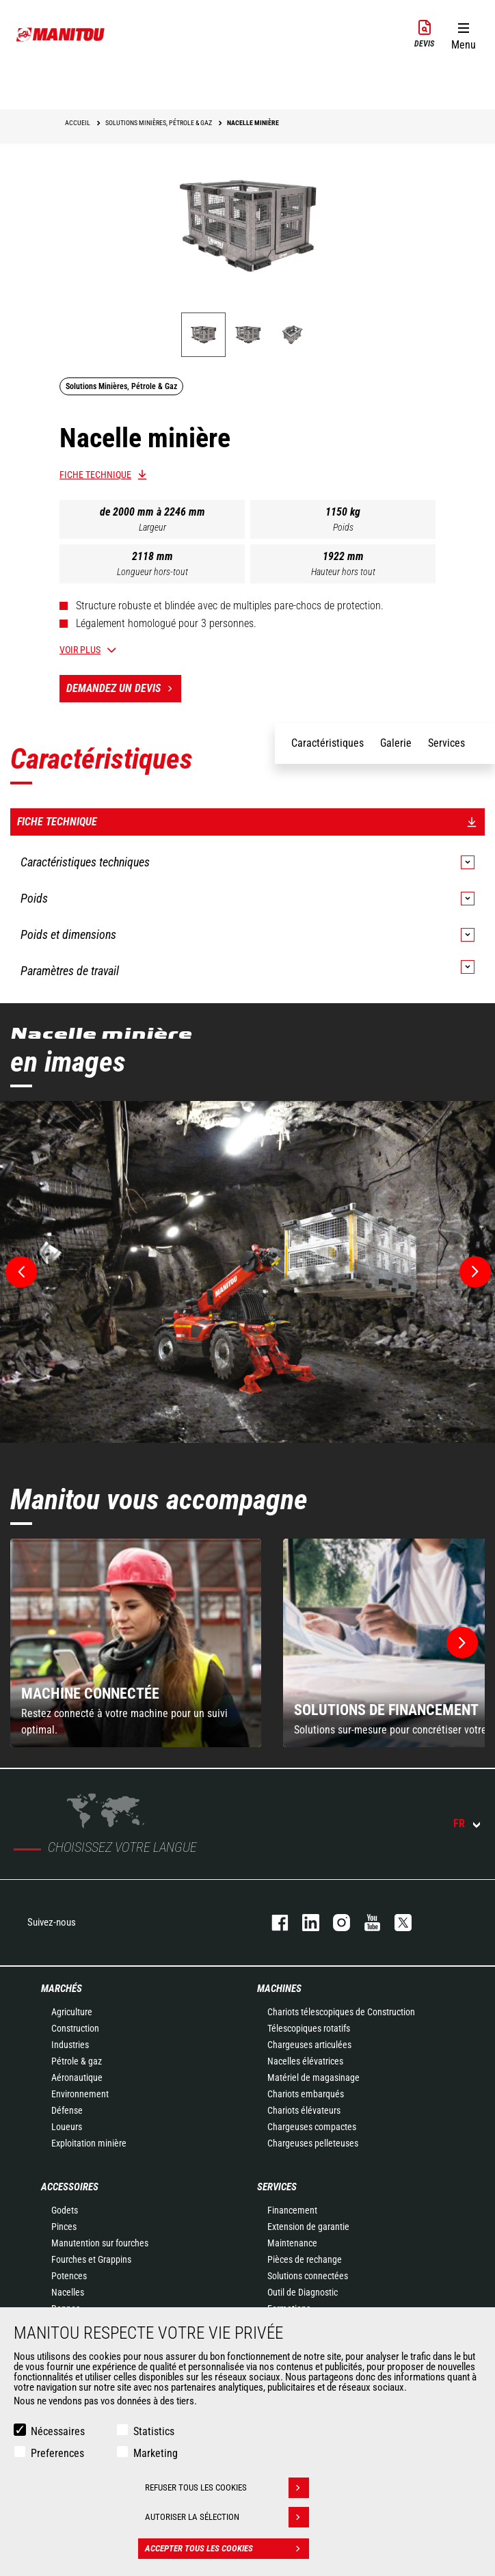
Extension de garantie (308, 2226)
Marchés (61, 1988)
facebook (273, 1922)
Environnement (80, 2093)
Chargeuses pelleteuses (312, 2143)
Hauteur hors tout (343, 571)
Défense (67, 2110)
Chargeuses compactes (311, 2126)
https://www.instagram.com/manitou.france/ (334, 1922)
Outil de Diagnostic (302, 2292)
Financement (292, 2210)
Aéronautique (77, 2077)
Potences (69, 2275)
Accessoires (69, 2187)
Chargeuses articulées (309, 2044)
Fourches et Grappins (91, 2259)
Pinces (64, 2226)
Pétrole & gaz (76, 2061)
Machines (279, 1988)
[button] (463, 33)
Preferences (57, 2453)
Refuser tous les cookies (227, 2488)
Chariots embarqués (305, 2093)
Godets (64, 2210)
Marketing (155, 2453)
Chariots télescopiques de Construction (341, 2011)
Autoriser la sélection (227, 2517)
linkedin (304, 1922)
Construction (75, 2028)
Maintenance (292, 2243)
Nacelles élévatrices (305, 2061)
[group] (135, 1643)
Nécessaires (58, 2431)
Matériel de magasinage (313, 2077)
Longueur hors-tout (152, 571)
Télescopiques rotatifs (308, 2028)
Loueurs (66, 2126)
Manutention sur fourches (99, 2243)
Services (277, 2187)
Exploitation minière (88, 2143)
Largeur (152, 527)
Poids (343, 527)
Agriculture (71, 2011)
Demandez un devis (123, 688)
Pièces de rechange (304, 2259)
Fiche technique (95, 474)
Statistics (153, 2431)
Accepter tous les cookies (227, 2548)
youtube (365, 1922)
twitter (396, 1922)
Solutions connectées (307, 2275)
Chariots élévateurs (303, 2110)
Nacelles (67, 2292)
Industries (70, 2044)
